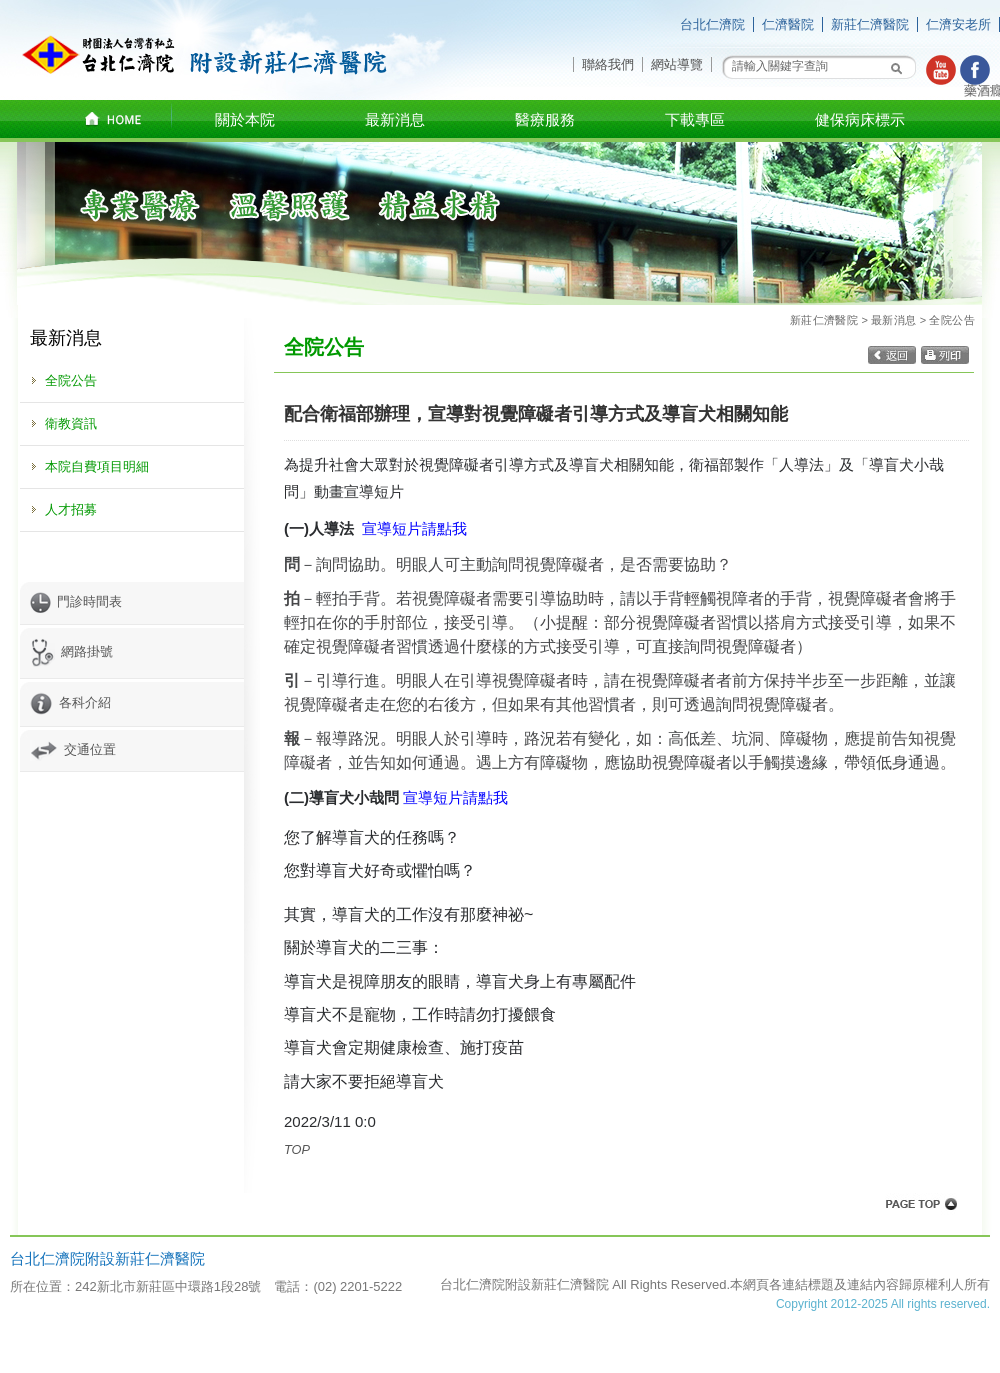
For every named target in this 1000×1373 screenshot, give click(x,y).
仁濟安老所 (958, 24)
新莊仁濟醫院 (870, 24)
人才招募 (71, 509)
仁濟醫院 (788, 24)
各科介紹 (70, 702)
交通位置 (73, 749)
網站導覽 (677, 64)
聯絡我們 (608, 64)
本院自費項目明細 (97, 466)
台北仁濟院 (712, 24)
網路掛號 (71, 651)
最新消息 (894, 320)
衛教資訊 (71, 423)
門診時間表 (76, 601)
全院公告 (71, 380)
